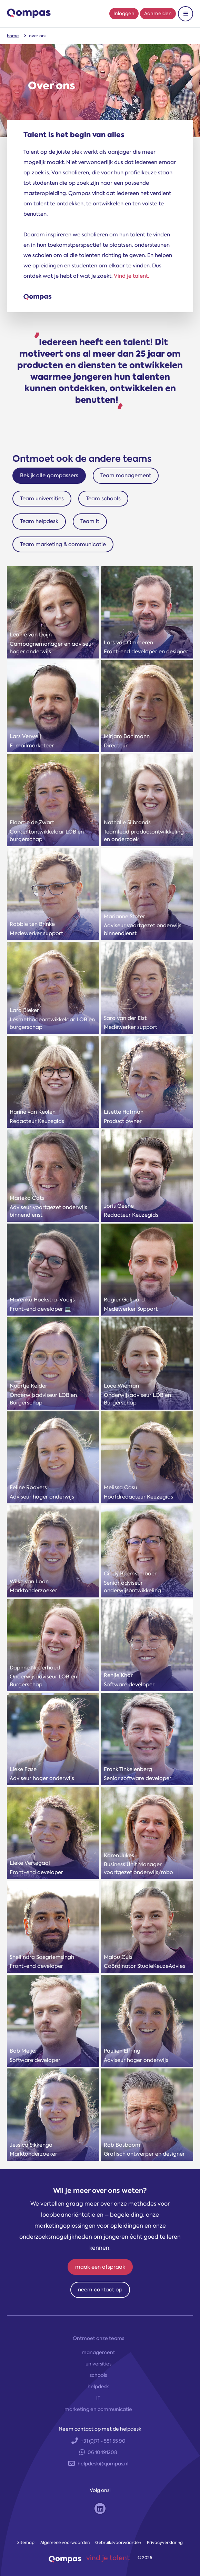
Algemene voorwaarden (65, 2542)
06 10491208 (98, 2452)
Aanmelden (158, 13)
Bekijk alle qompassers (49, 475)
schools (98, 2375)
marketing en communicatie (98, 2409)
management (98, 2352)
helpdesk (98, 2386)
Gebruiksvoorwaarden (118, 2542)
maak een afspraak (100, 2266)
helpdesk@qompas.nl (98, 2464)
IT (98, 2398)
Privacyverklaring (165, 2542)
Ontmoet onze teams (98, 2338)
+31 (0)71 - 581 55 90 (98, 2441)
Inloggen (123, 13)
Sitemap (25, 2542)
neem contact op (100, 2289)
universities (98, 2364)
